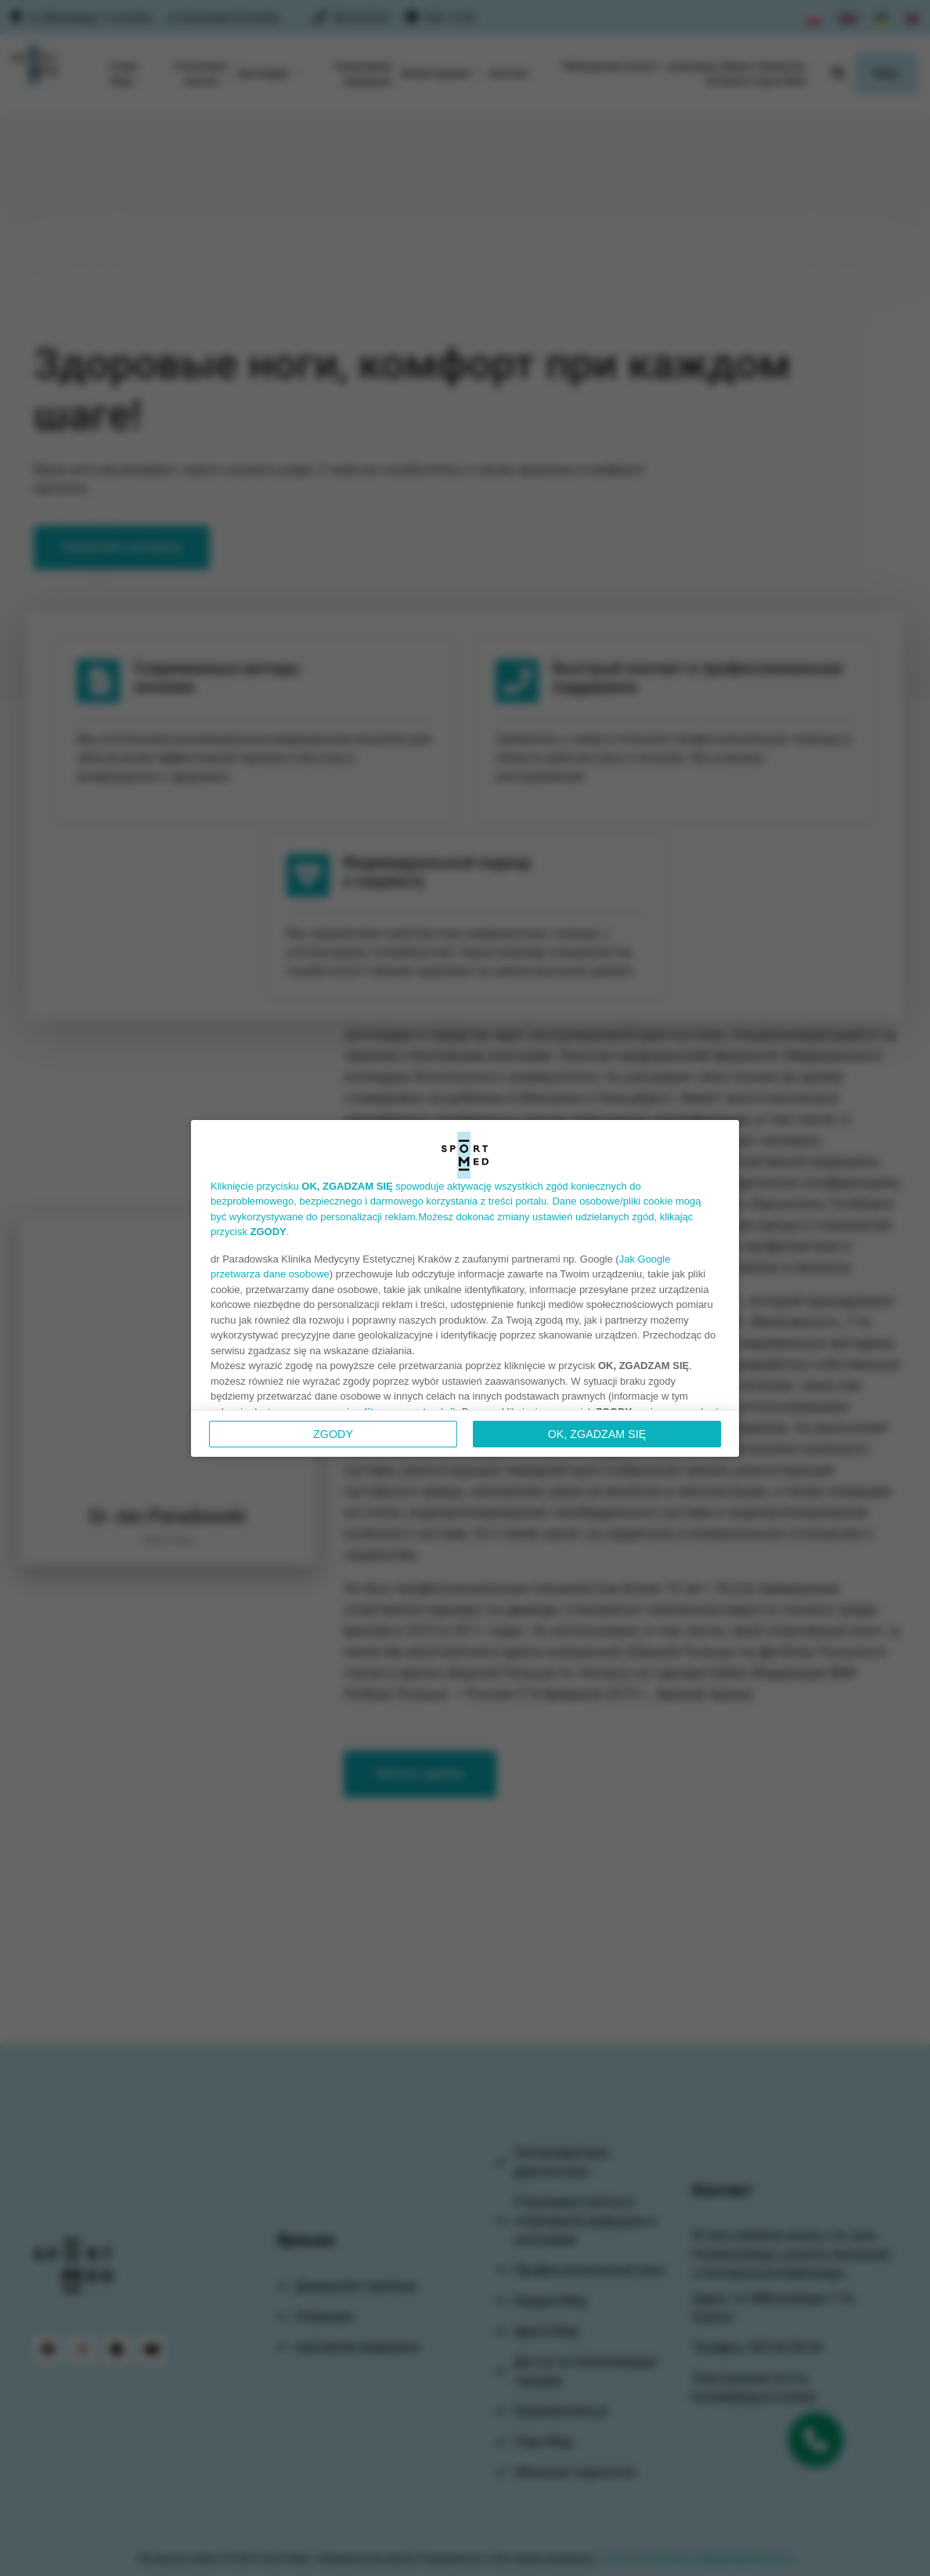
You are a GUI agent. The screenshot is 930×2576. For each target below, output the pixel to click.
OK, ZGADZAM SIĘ (597, 1434)
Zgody (333, 1434)
